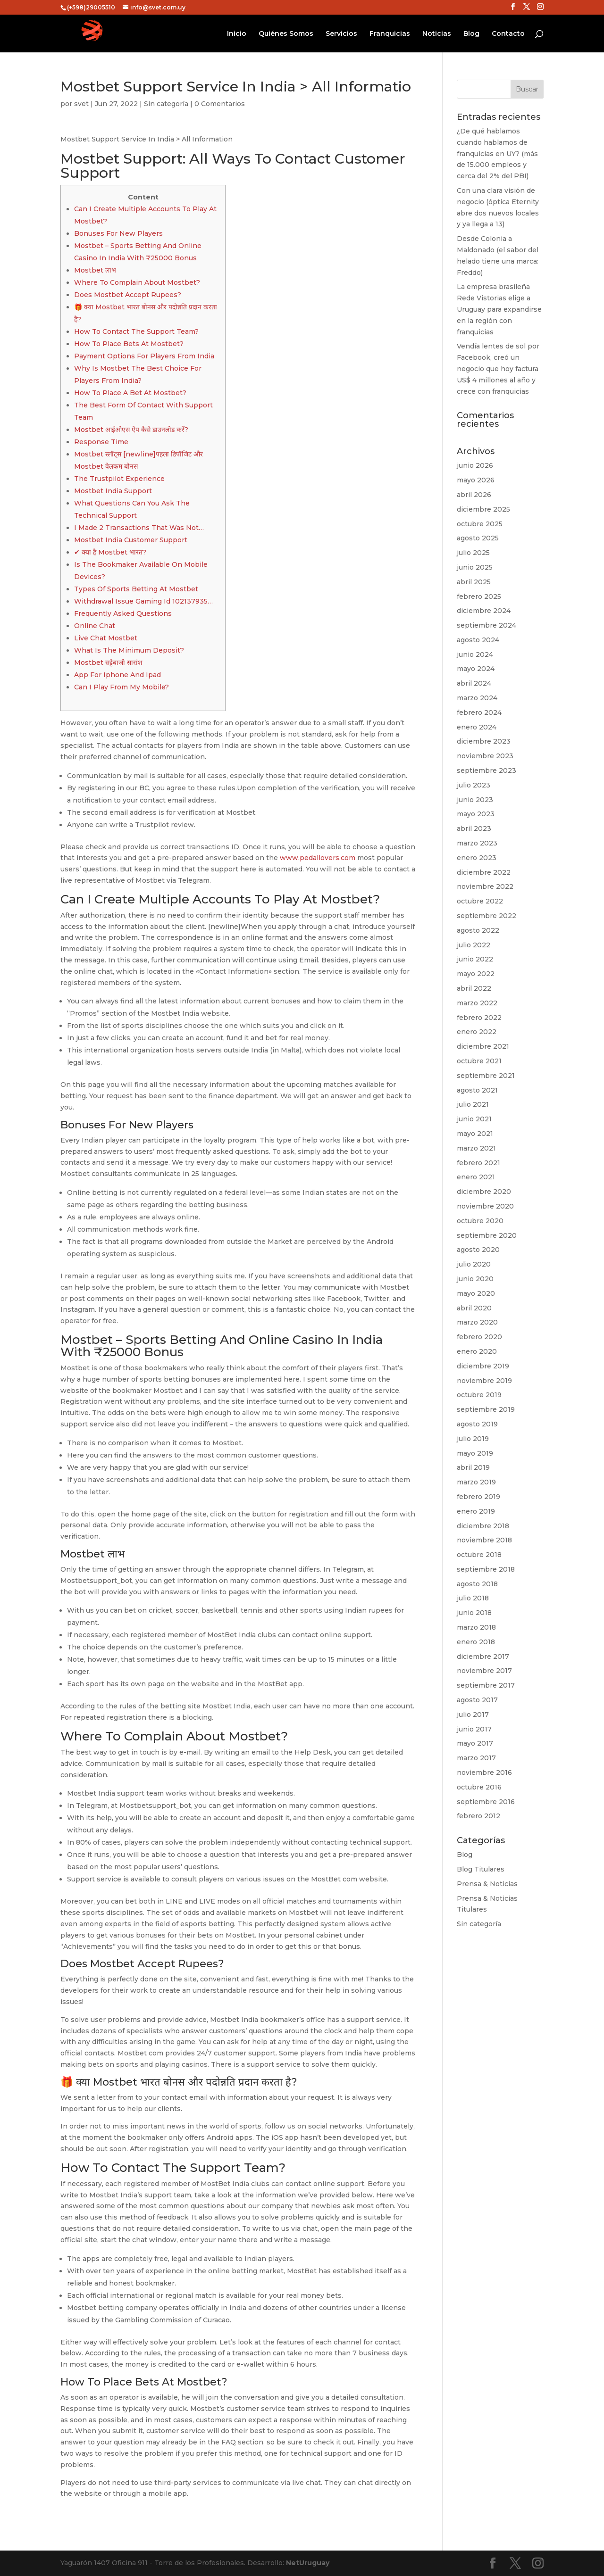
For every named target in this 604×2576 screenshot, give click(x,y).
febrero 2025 (479, 596)
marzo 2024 (477, 698)
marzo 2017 (476, 1758)
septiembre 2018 (486, 1569)
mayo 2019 (475, 1453)
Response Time (101, 442)
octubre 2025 (480, 524)
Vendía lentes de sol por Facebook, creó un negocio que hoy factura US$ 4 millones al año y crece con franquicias (498, 368)
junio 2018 (474, 1612)
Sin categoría (166, 103)
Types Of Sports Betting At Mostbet (136, 589)
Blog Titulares (480, 1869)
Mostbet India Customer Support (130, 540)
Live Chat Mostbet (105, 638)
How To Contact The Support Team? (136, 331)
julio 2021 (473, 1104)
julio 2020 (474, 1264)
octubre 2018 (479, 1554)
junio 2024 (475, 654)
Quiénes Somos (286, 34)
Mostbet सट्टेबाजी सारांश (108, 662)
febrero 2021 (478, 1163)
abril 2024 (474, 683)
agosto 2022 (478, 930)
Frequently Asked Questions (123, 613)
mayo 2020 (476, 1293)
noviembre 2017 (484, 1670)
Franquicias (389, 34)
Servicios (341, 34)
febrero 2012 (478, 1816)
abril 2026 (474, 494)
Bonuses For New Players (118, 233)
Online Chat (94, 625)
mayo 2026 (476, 480)
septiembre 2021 (486, 1075)
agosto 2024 (478, 640)
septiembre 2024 (486, 625)
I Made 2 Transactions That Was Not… (139, 527)
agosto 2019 (477, 1424)
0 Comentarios (219, 103)
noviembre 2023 (485, 756)
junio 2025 (475, 567)
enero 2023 (476, 857)
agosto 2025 (478, 538)
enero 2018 (476, 1642)
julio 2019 (473, 1438)
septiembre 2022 (486, 915)
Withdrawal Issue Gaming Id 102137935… (143, 601)
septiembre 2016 (486, 1801)
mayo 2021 (475, 1133)
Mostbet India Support (113, 491)
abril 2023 (474, 828)
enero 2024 (476, 727)
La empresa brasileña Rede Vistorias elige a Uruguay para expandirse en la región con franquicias (499, 309)
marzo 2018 (476, 1627)
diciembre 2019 (483, 1366)
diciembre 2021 (483, 1046)
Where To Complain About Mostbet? (137, 282)
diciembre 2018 (483, 1526)
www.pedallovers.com (317, 857)
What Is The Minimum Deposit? (129, 650)
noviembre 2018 (484, 1540)
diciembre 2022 (484, 872)
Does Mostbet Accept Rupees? (127, 294)
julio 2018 (473, 1598)
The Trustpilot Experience (119, 478)
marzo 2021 (476, 1148)
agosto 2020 (478, 1249)
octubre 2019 (479, 1395)
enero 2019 (476, 1511)
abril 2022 (474, 988)
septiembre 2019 (486, 1409)
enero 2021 (476, 1177)
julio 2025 (473, 552)
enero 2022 (476, 1031)
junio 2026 (475, 465)
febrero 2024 (479, 712)
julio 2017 (473, 1714)
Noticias (436, 34)
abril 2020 (474, 1308)
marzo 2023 (477, 843)
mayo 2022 (476, 973)
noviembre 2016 (484, 1772)
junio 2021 (474, 1119)
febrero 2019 (478, 1496)
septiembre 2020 (487, 1235)
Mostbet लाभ (95, 270)
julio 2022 (473, 945)
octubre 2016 (479, 1787)
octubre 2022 (480, 901)
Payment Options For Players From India (144, 356)
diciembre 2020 (484, 1191)
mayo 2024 (476, 668)
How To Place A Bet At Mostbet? (130, 393)
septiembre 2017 (486, 1685)
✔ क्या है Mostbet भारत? (110, 552)
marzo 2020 (477, 1322)
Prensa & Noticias (487, 1884)
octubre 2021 (479, 1061)
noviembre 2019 (484, 1380)
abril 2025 (474, 582)
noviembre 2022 (485, 886)
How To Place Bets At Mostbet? (129, 344)
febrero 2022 (479, 1017)
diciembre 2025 (483, 509)
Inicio (236, 34)
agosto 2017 (477, 1700)
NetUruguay (307, 2563)
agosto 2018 (477, 1584)
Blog (471, 34)
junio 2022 (475, 959)
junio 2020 (475, 1279)
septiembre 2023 (486, 770)
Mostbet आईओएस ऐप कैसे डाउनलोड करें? (131, 429)
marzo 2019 (476, 1482)
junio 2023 (475, 799)
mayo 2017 (475, 1743)
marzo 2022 (477, 1003)
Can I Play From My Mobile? (121, 687)
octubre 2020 (480, 1221)
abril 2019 (473, 1467)
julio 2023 (473, 785)
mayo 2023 (476, 814)
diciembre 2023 (484, 741)
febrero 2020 (479, 1337)
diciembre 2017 (483, 1656)
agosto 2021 (477, 1090)
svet (81, 103)
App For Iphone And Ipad (117, 675)
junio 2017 (474, 1729)
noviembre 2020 (485, 1206)
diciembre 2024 (484, 610)
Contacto (508, 34)
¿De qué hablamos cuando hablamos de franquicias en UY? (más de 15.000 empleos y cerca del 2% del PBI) (497, 153)
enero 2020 (477, 1351)
